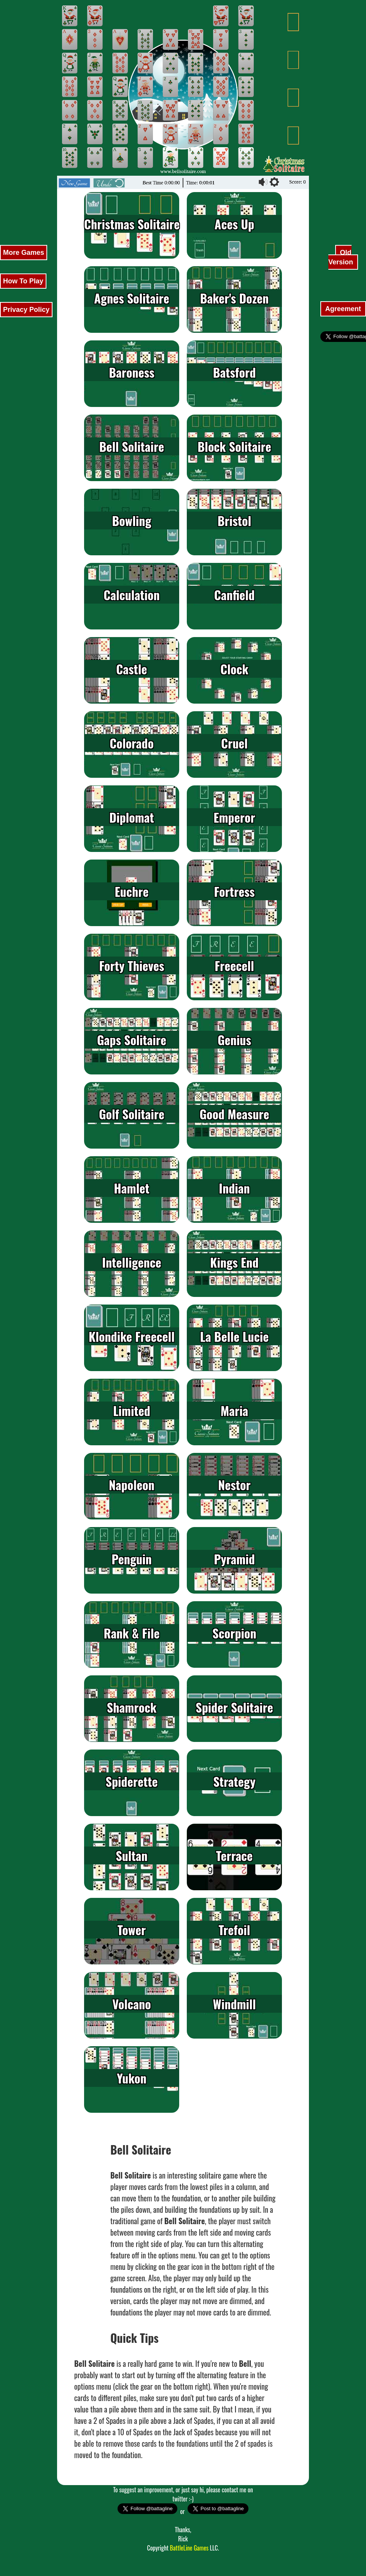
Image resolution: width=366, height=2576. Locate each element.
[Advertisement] (23, 114)
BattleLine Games (189, 2547)
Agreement (343, 309)
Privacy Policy (26, 309)
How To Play (23, 281)
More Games (23, 252)
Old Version (341, 257)
